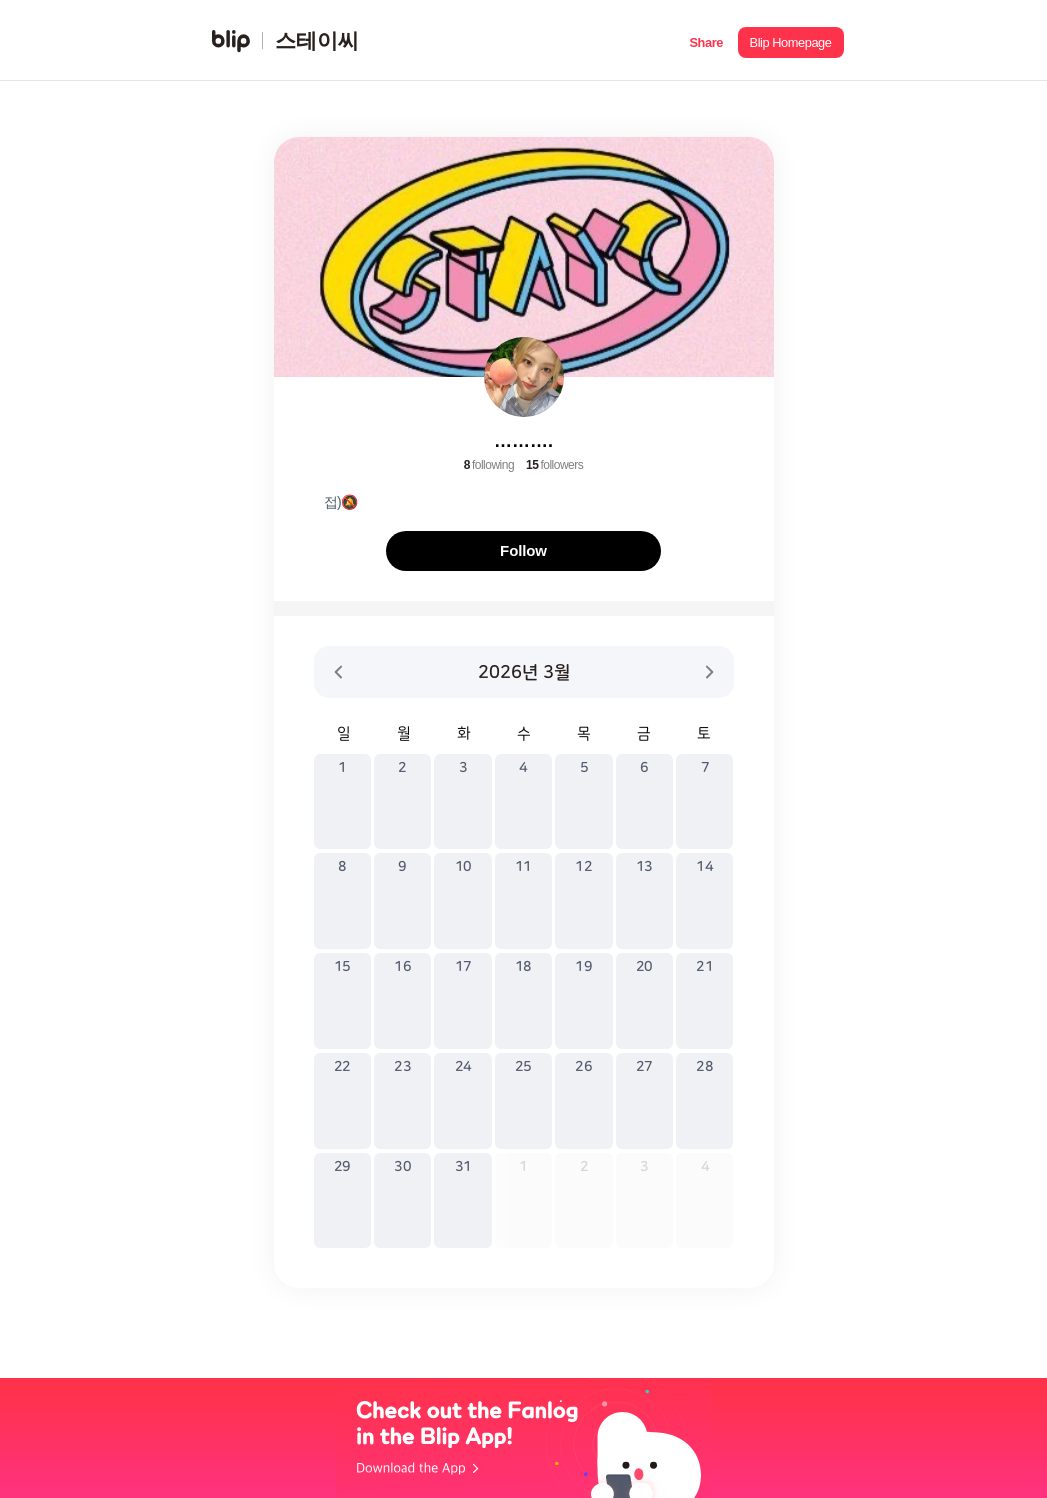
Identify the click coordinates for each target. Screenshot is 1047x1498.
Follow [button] (523, 550)
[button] (706, 40)
